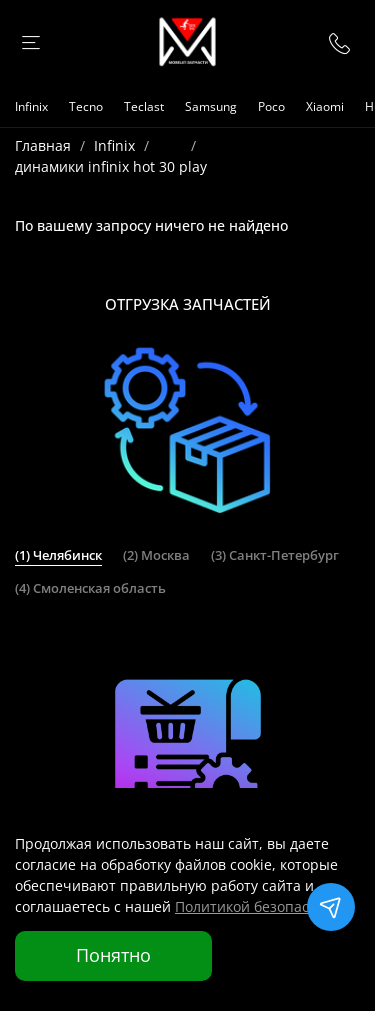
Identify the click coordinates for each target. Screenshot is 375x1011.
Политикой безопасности (262, 906)
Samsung (211, 106)
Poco (271, 106)
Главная (43, 145)
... (170, 146)
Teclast (144, 106)
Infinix (31, 106)
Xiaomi (325, 106)
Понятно (113, 955)
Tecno (86, 106)
